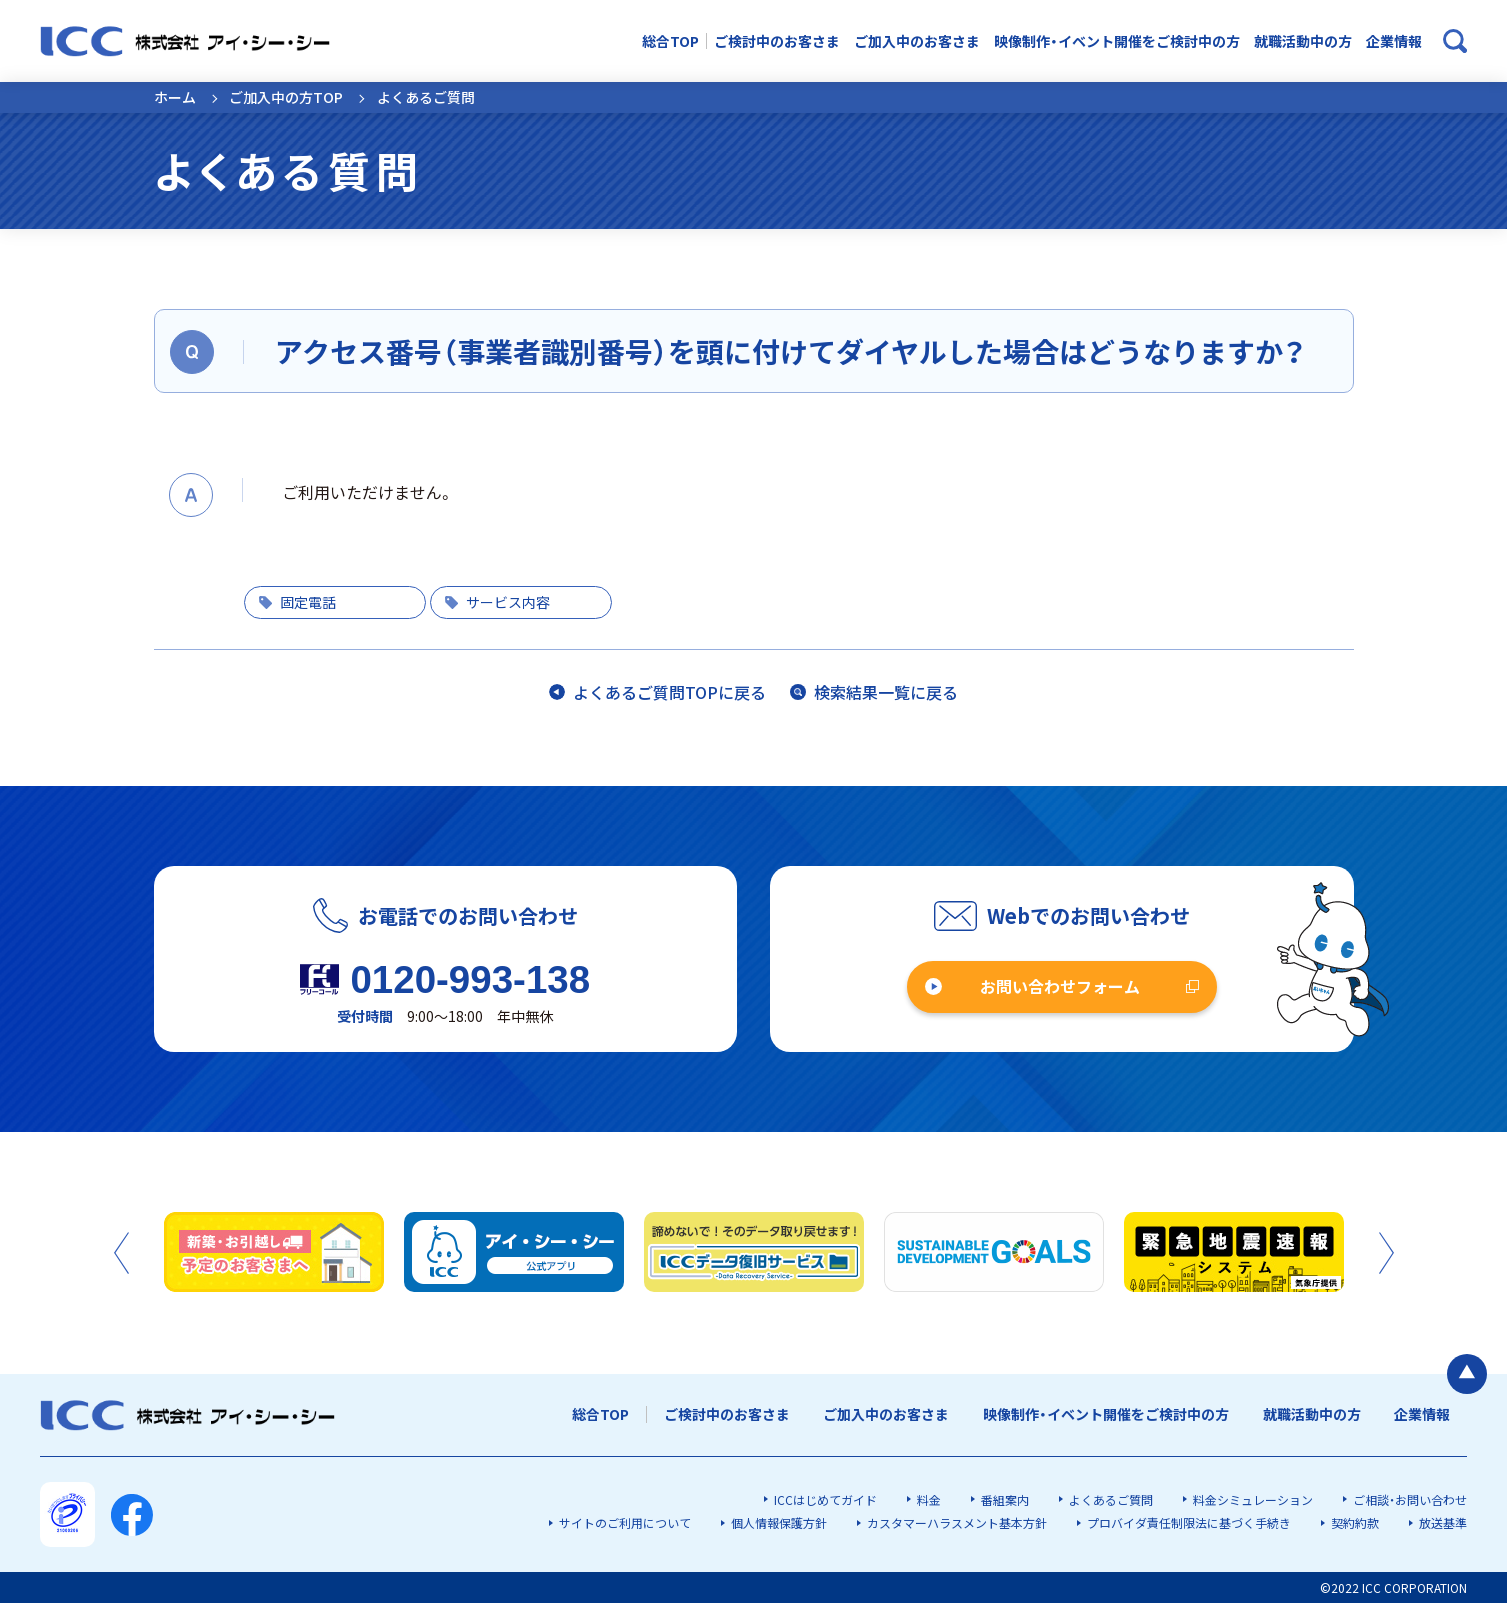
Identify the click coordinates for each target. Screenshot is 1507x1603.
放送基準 (1443, 1522)
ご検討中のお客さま (777, 41)
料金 (929, 1499)
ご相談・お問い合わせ (1410, 1499)
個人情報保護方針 (779, 1522)
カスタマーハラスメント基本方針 (957, 1522)
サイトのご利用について (625, 1522)
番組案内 (1005, 1499)
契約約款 (1355, 1522)
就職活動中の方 (1303, 41)
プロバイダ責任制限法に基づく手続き (1189, 1522)
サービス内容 (508, 602)
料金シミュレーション (1253, 1499)
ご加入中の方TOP (286, 97)
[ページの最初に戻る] (1467, 1374)
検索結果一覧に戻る (886, 692)
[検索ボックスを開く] (1455, 41)
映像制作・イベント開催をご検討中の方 (1117, 41)
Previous (121, 1253)
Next (1386, 1253)
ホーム (175, 97)
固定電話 (308, 602)
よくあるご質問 (1111, 1499)
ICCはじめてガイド (825, 1499)
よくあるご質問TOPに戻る (669, 692)
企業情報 (1394, 41)
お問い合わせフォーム (1060, 986)
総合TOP (670, 41)
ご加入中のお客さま (917, 41)
